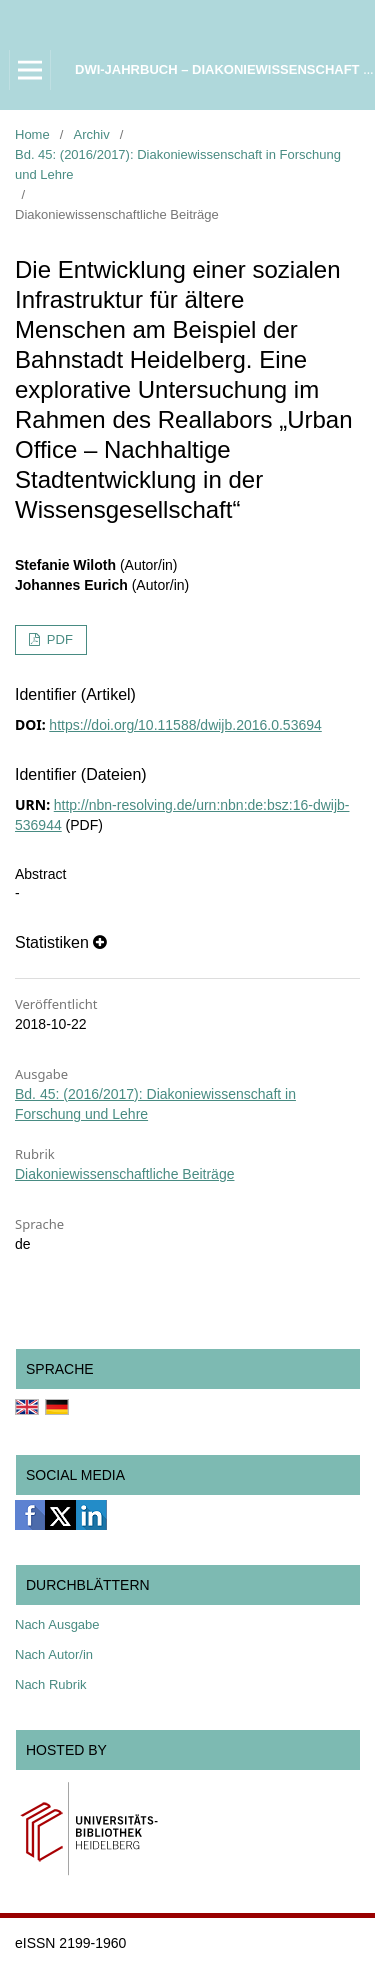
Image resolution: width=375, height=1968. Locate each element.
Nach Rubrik (51, 1684)
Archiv (92, 134)
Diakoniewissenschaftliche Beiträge (124, 1174)
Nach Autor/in (54, 1654)
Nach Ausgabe (57, 1624)
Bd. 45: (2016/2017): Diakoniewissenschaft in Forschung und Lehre (178, 164)
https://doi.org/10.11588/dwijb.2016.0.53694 (185, 725)
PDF (58, 639)
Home (32, 134)
